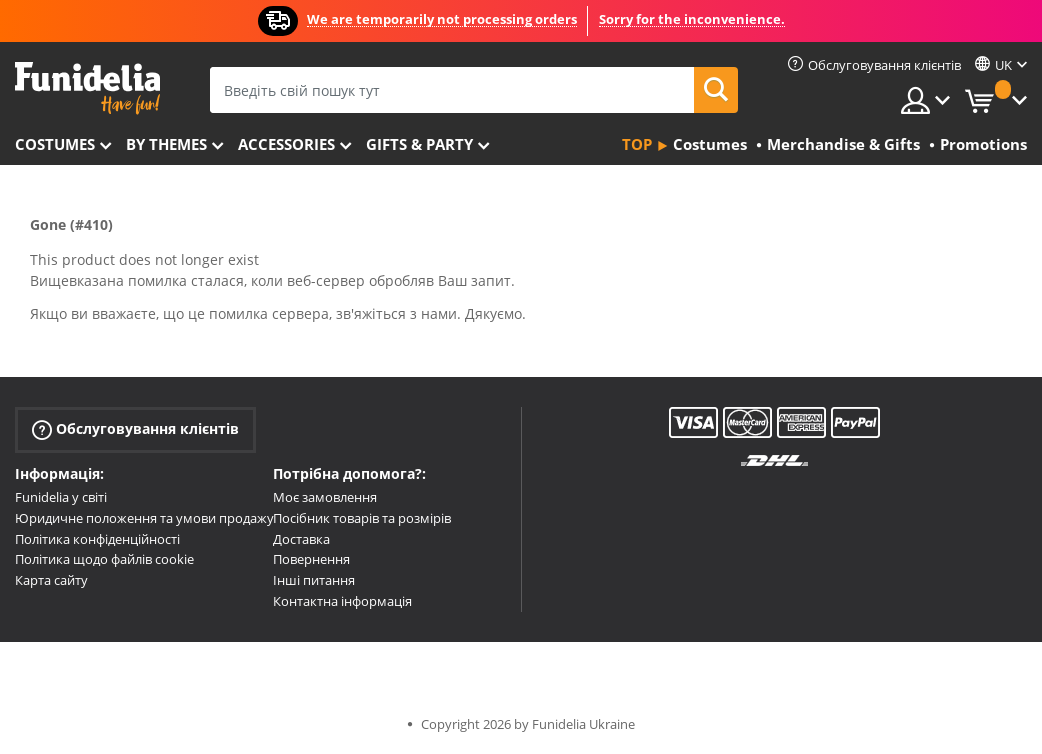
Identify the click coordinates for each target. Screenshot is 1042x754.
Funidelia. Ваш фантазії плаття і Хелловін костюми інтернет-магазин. (87, 88)
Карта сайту (51, 580)
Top (637, 144)
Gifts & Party (419, 144)
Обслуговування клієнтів (135, 429)
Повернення (311, 559)
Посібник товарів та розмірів (362, 518)
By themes (166, 144)
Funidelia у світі (61, 497)
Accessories (286, 144)
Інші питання (314, 580)
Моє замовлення (325, 497)
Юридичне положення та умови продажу (144, 518)
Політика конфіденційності (97, 539)
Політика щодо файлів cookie (104, 559)
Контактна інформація (342, 601)
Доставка (301, 539)
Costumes (55, 144)
